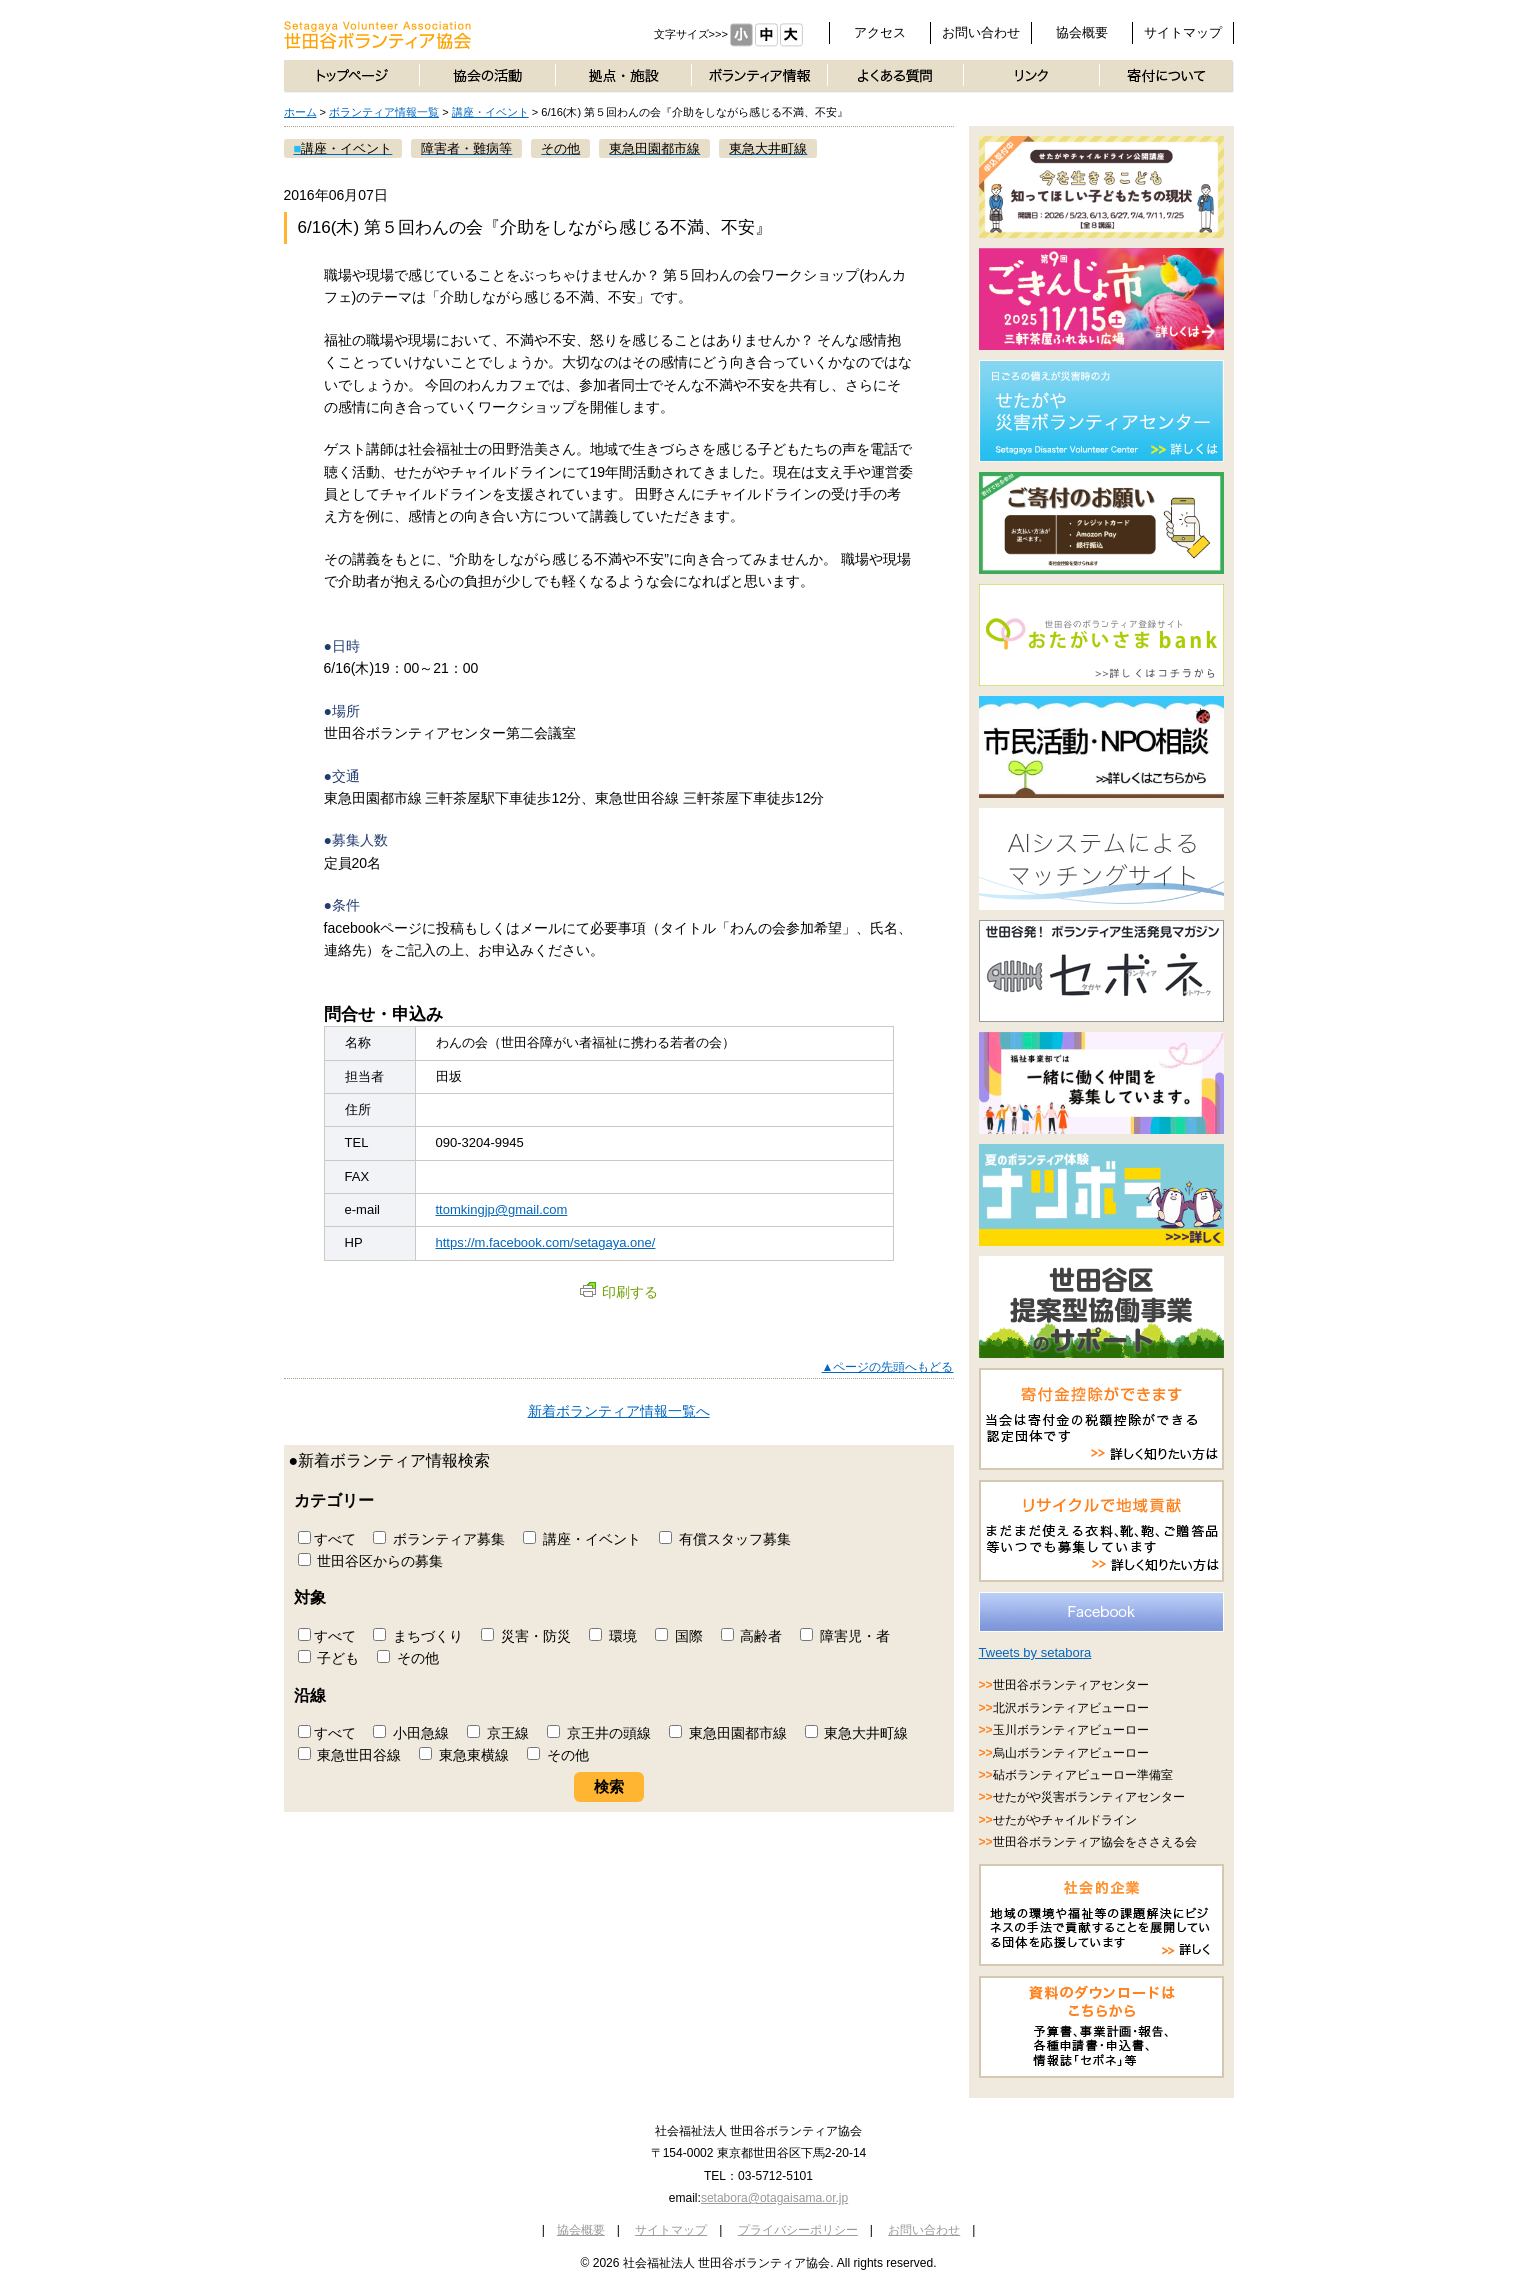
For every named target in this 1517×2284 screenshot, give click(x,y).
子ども (329, 1658)
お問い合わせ (981, 32)
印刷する (619, 1292)
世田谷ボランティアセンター (1071, 1685)
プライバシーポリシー (798, 2230)
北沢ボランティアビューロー (1071, 1708)
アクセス (880, 32)
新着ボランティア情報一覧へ (619, 1411)
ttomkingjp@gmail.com (502, 1209)
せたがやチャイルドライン (1065, 1820)
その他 (408, 1658)
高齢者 (752, 1636)
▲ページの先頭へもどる (888, 1367)
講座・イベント (490, 112)
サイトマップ (1183, 32)
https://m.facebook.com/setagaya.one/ (546, 1242)
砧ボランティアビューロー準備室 (1083, 1775)
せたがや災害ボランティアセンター (1089, 1797)
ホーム (300, 112)
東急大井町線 (857, 1733)
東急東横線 (464, 1755)
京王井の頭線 (599, 1733)
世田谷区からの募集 (371, 1561)
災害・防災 (526, 1636)
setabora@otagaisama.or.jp (774, 2198)
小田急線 (411, 1733)
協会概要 (1082, 32)
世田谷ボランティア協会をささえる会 (1095, 1842)
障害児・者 (845, 1636)
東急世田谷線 (350, 1755)
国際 (679, 1636)
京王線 (498, 1733)
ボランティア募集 (439, 1539)
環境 (613, 1636)
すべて (327, 1539)
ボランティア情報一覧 (384, 112)
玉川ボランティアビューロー (1071, 1730)
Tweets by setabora (1035, 1652)
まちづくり (418, 1636)
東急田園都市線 (728, 1733)
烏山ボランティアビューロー (1071, 1753)
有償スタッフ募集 (725, 1539)
